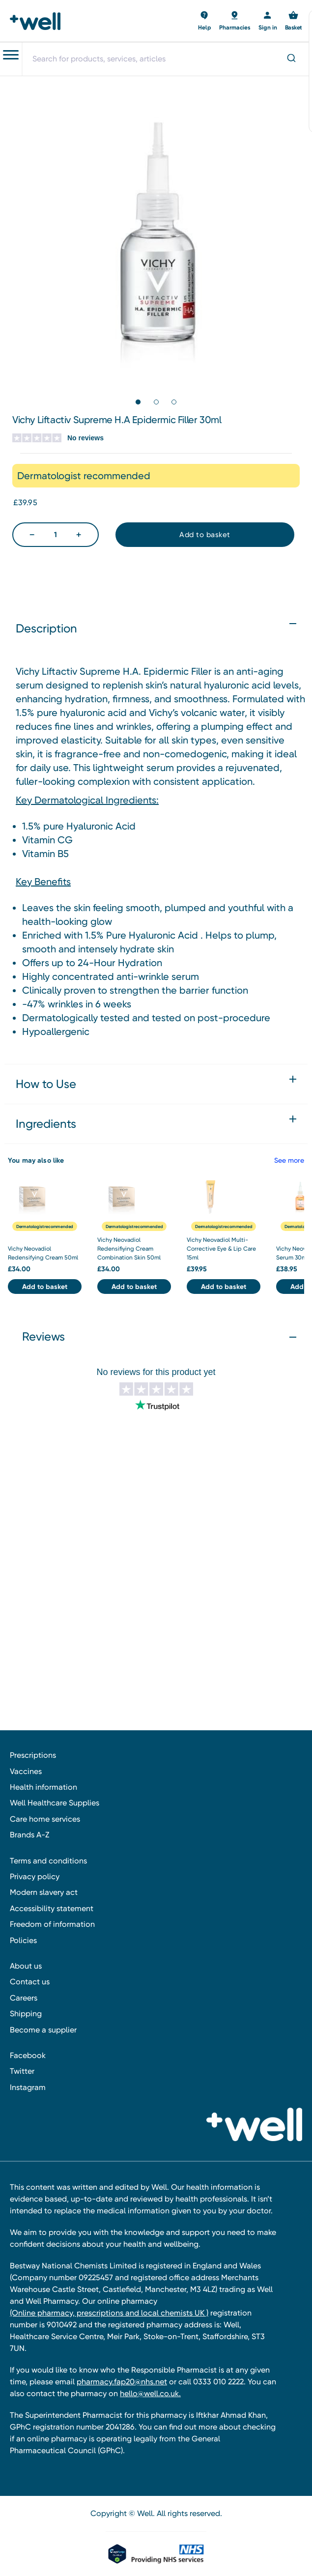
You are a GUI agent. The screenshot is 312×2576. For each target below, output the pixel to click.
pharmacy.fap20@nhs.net (122, 2381)
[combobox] (167, 59)
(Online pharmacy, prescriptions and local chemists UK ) (109, 2313)
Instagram (28, 2087)
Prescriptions (33, 1755)
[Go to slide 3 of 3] (173, 402)
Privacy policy (34, 1876)
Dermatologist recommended (45, 1226)
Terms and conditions (48, 1860)
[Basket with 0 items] (204, 21)
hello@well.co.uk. (150, 2393)
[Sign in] (267, 21)
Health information (43, 1787)
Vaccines (26, 1771)
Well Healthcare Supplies (54, 1802)
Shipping (26, 2013)
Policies (23, 1940)
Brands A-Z (29, 1834)
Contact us (30, 1981)
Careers (23, 1998)
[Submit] (290, 58)
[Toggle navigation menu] (11, 55)
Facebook (28, 2055)
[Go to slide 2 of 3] (156, 402)
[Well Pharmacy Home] (38, 21)
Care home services (45, 1819)
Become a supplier (43, 2029)
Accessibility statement (51, 1908)
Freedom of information (52, 1924)
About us (26, 1966)
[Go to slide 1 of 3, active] (138, 402)
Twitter (22, 2071)
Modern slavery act (44, 1892)
